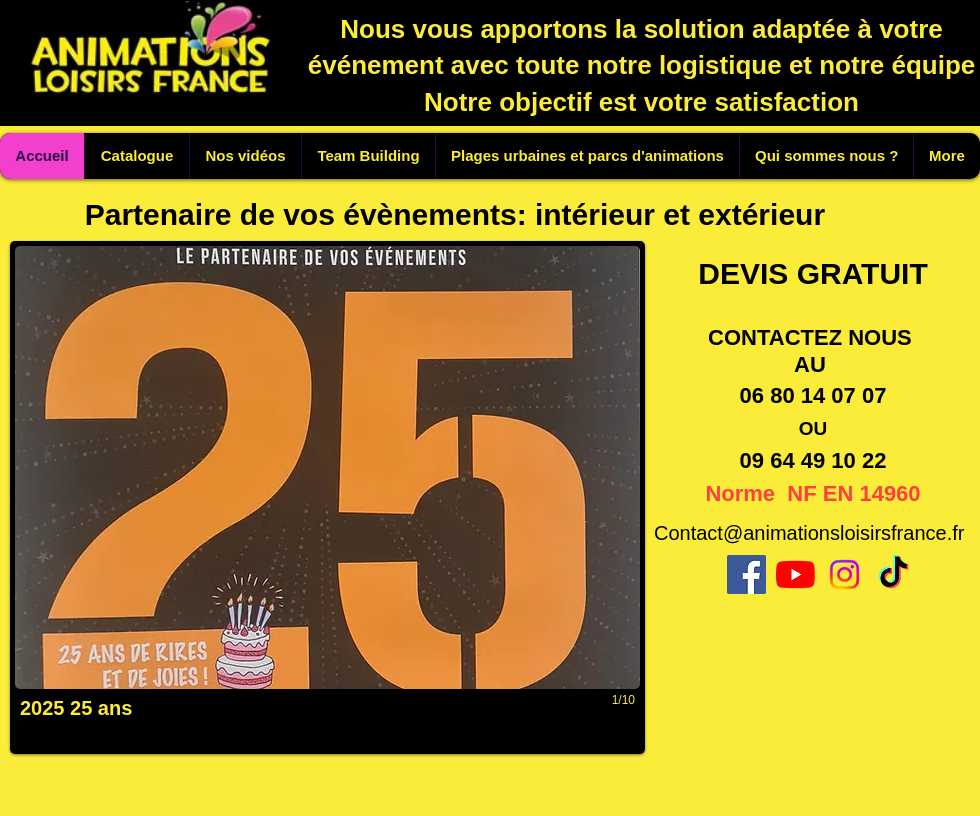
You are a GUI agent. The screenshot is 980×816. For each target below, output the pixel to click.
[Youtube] (795, 574)
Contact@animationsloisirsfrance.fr (809, 533)
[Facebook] (746, 574)
